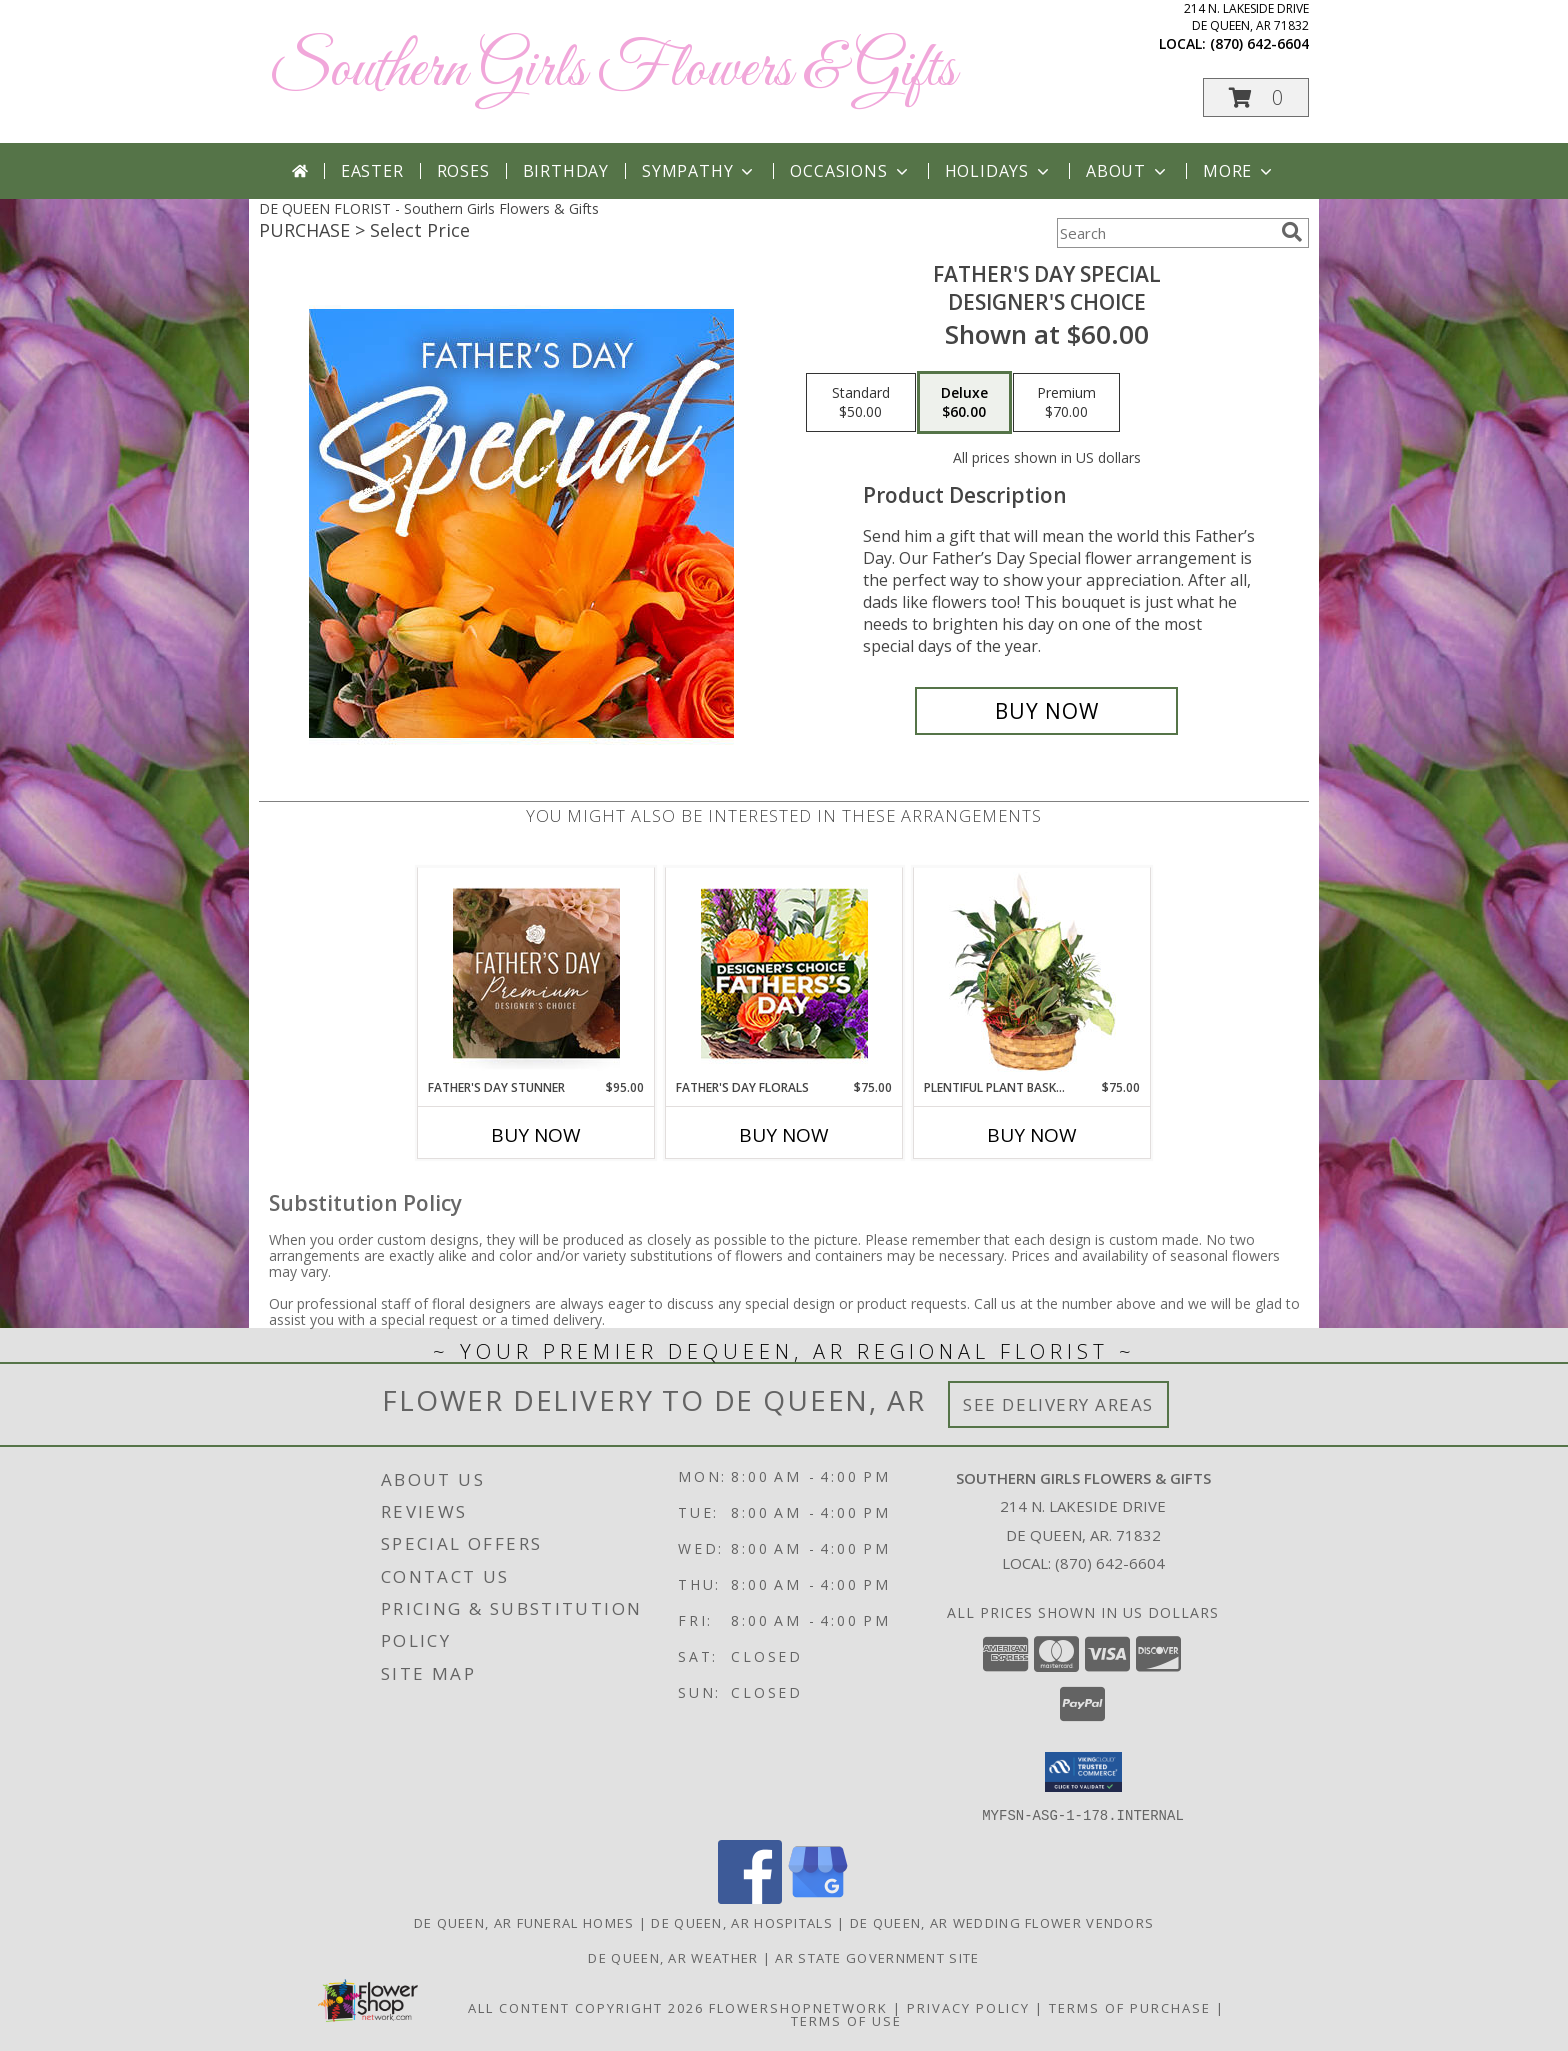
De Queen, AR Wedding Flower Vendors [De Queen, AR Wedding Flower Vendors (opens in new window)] (1002, 1922)
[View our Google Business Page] (818, 1897)
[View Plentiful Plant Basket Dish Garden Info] (1032, 973)
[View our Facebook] (750, 1897)
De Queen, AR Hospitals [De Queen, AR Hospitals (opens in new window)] (742, 1922)
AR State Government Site (877, 1957)
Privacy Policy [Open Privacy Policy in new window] (968, 2007)
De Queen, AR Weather (673, 1957)
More (1239, 171)
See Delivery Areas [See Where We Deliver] (1058, 1404)
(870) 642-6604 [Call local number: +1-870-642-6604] (1259, 43)
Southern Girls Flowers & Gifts (612, 70)
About (1128, 171)
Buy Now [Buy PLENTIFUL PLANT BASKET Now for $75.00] (1032, 1135)
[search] (1292, 232)
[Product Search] (1165, 233)
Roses (463, 171)
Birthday (566, 171)
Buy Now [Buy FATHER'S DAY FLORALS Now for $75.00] (784, 1135)
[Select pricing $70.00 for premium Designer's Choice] (1066, 403)
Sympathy (699, 171)
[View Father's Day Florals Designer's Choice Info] (784, 973)
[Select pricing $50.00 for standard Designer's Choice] (861, 403)
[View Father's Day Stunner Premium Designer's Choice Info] (536, 973)
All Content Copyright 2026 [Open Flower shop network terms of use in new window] (586, 2007)
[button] (1256, 97)
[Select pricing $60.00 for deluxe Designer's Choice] (964, 403)
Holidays (999, 171)
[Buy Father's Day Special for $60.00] (1046, 711)
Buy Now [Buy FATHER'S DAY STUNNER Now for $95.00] (536, 1135)
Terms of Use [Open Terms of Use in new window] (846, 2020)
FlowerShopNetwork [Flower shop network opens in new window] (798, 2007)
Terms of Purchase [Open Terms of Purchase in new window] (1130, 2007)
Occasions (850, 171)
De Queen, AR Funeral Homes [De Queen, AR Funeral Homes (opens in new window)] (524, 1922)
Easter (372, 171)
